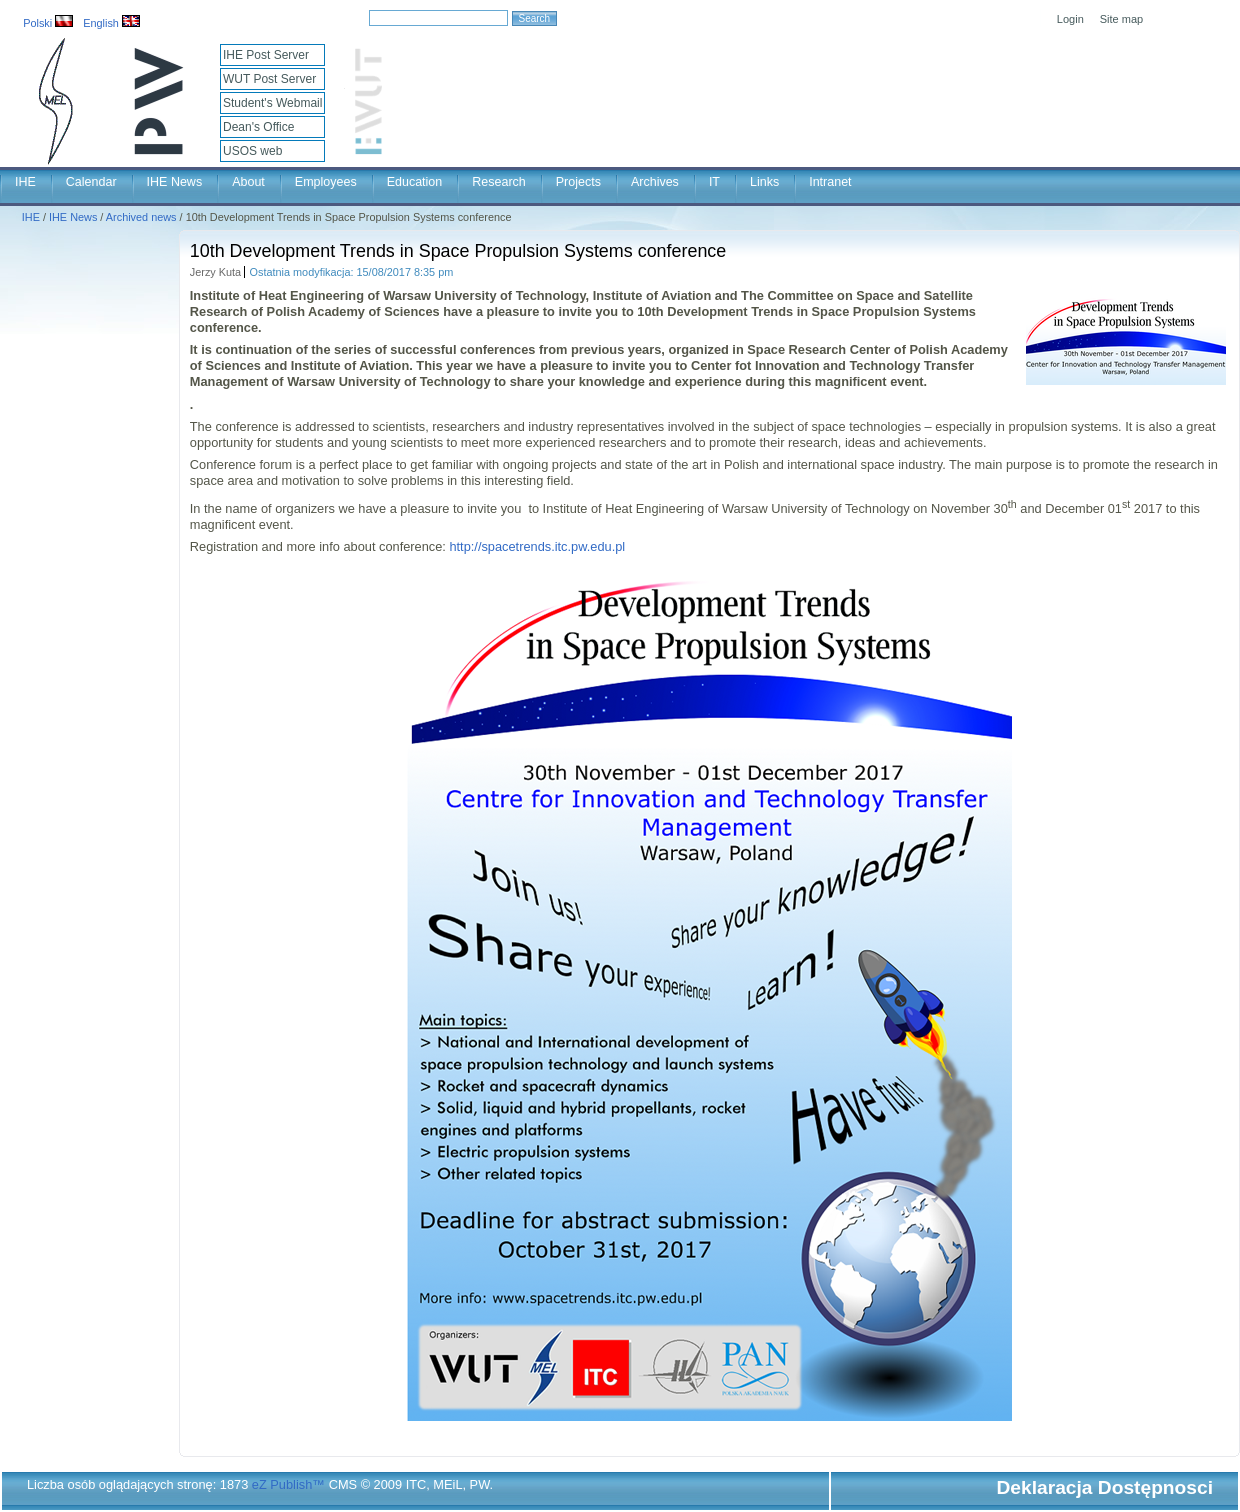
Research (499, 182)
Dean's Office (258, 127)
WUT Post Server (269, 79)
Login (1070, 19)
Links (764, 182)
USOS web (252, 151)
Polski (48, 23)
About (248, 182)
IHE (25, 182)
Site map (1121, 19)
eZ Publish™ (288, 1484)
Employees (326, 182)
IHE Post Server (266, 55)
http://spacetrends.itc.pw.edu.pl (537, 546)
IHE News (175, 182)
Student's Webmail (272, 103)
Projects (578, 182)
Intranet (830, 182)
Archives (655, 182)
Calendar (91, 182)
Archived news (141, 217)
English (111, 23)
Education (415, 182)
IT (714, 182)
